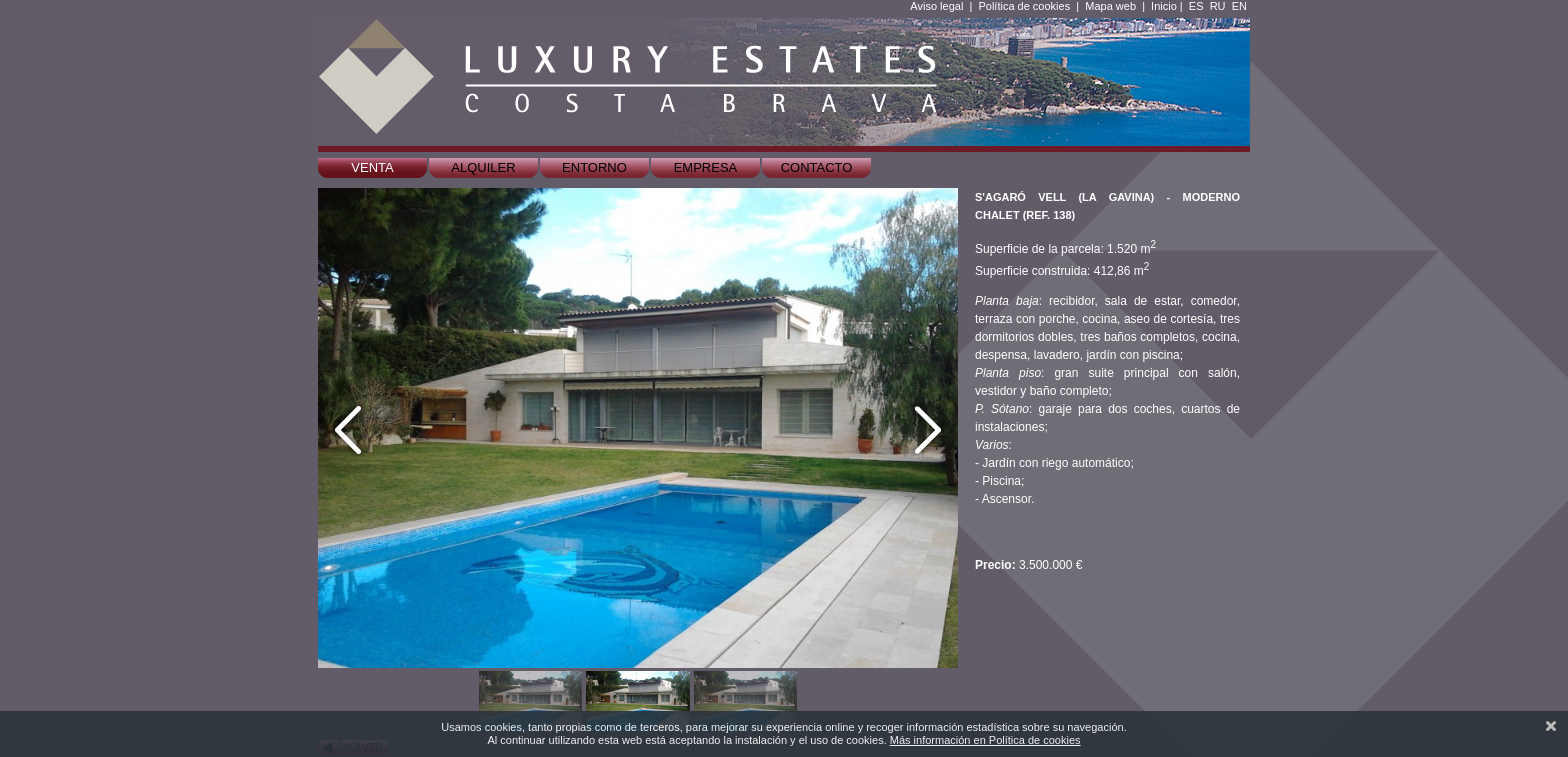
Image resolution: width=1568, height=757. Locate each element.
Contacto (817, 167)
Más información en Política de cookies (985, 740)
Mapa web (1110, 6)
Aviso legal (936, 6)
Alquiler (483, 167)
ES (1196, 6)
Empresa (706, 167)
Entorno (594, 167)
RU (1218, 6)
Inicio (1164, 6)
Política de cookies (1024, 6)
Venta (372, 167)
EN (1239, 6)
